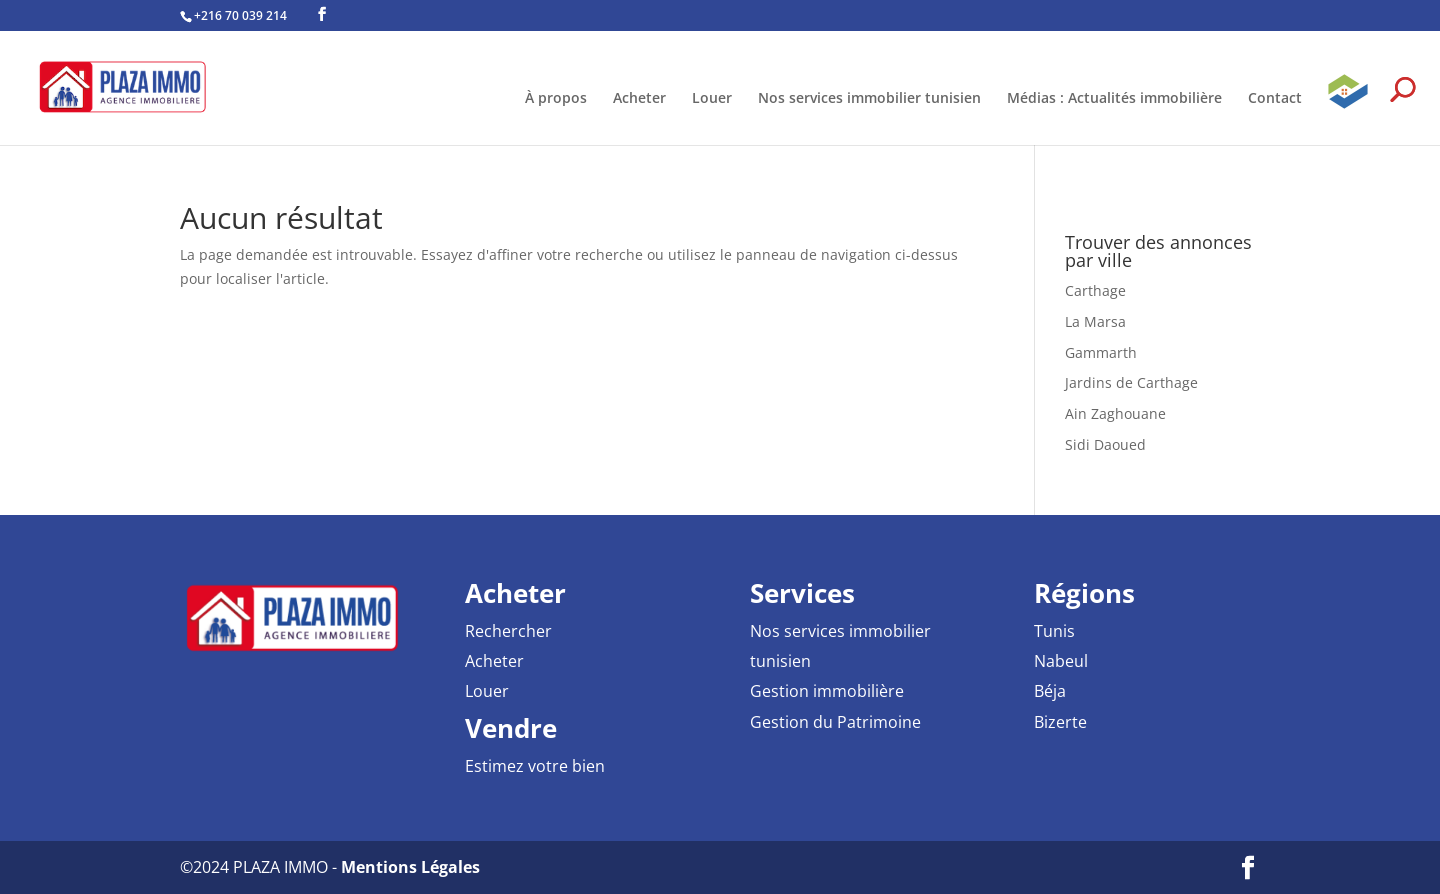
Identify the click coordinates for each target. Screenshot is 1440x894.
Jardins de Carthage (1131, 382)
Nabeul (1061, 661)
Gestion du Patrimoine (835, 722)
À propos (556, 99)
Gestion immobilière (827, 691)
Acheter (639, 99)
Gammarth (1101, 352)
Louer (712, 99)
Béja (1050, 691)
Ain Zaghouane (1115, 413)
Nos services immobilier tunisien (869, 99)
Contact (1275, 99)
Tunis (1054, 631)
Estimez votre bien (535, 766)
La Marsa (1095, 321)
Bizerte (1060, 722)
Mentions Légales (410, 867)
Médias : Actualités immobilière (1114, 99)
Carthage (1095, 290)
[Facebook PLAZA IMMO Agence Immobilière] (322, 14)
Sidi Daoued (1105, 444)
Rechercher (508, 631)
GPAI (1348, 108)
